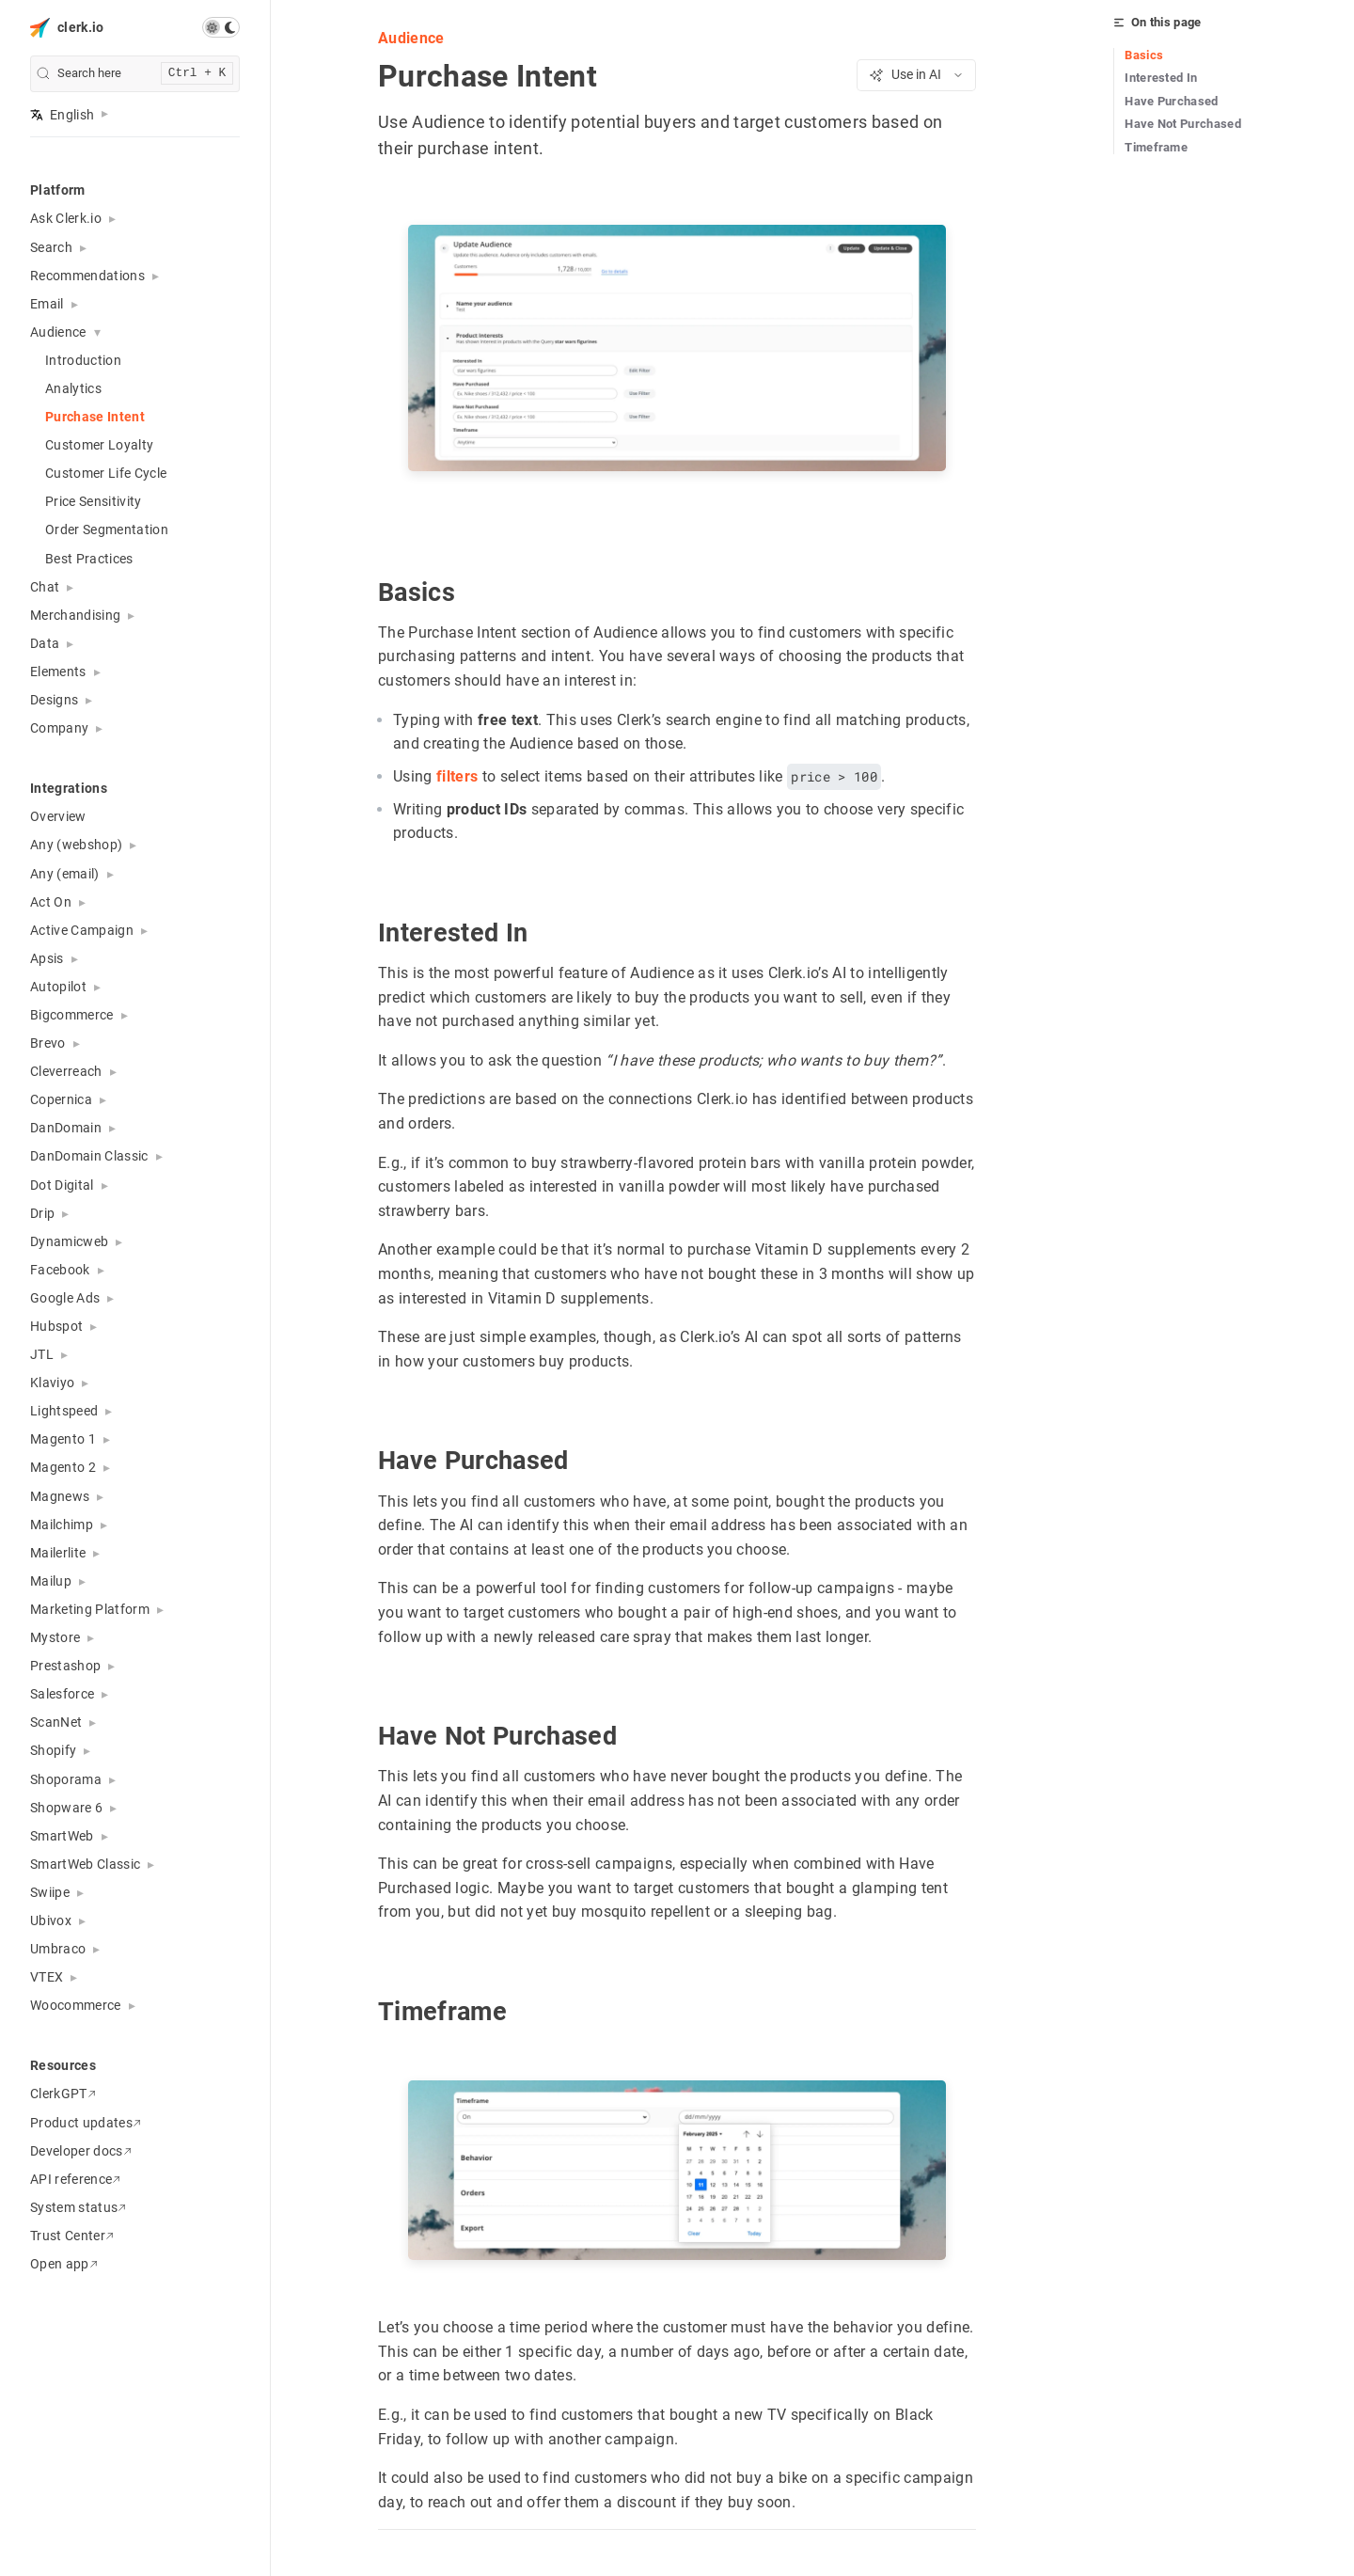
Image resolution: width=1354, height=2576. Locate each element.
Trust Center (72, 2235)
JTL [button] (42, 1354)
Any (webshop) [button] (76, 844)
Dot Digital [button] (62, 1185)
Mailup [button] (50, 1580)
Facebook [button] (60, 1269)
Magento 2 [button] (63, 1467)
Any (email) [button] (65, 873)
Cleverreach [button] (66, 1071)
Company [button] (59, 727)
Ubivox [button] (50, 1920)
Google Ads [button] (65, 1297)
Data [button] (44, 643)
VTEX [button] (46, 1976)
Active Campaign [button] (82, 930)
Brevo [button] (48, 1043)
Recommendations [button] (87, 275)
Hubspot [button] (56, 1326)
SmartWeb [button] (62, 1835)
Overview (58, 816)
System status (78, 2207)
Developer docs (81, 2150)
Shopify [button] (53, 1750)
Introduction (83, 360)
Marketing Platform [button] (90, 1609)
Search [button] (51, 247)
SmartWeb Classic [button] (85, 1864)
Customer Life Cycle (105, 473)
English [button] (62, 114)
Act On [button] (50, 901)
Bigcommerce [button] (72, 1014)
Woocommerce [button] (75, 2005)
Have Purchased (1172, 101)
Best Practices (89, 558)
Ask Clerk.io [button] (66, 218)
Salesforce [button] (62, 1693)
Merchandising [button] (75, 615)
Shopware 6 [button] (66, 1807)
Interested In (1161, 78)
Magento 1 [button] (63, 1438)
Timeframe (1156, 147)
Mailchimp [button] (61, 1524)
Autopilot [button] (58, 986)
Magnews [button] (59, 1496)
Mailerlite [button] (58, 1552)
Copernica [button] (61, 1099)
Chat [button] (44, 586)
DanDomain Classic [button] (89, 1155)
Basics (1144, 55)
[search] (135, 73)
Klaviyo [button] (52, 1382)
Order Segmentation (106, 529)
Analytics (73, 388)
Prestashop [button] (65, 1665)
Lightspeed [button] (64, 1410)
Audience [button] (58, 332)
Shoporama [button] (66, 1779)
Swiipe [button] (50, 1892)
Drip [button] (42, 1213)
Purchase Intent (95, 416)
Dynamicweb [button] (69, 1241)
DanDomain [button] (66, 1127)
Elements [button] (58, 671)
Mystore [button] (55, 1637)
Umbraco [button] (58, 1948)
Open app (64, 2263)
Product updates (85, 2122)
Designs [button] (54, 699)
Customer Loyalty (99, 444)
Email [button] (47, 303)
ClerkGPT (63, 2093)
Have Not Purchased (1183, 124)
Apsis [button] (47, 958)
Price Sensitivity (93, 501)
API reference (75, 2179)
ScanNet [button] (56, 1722)
